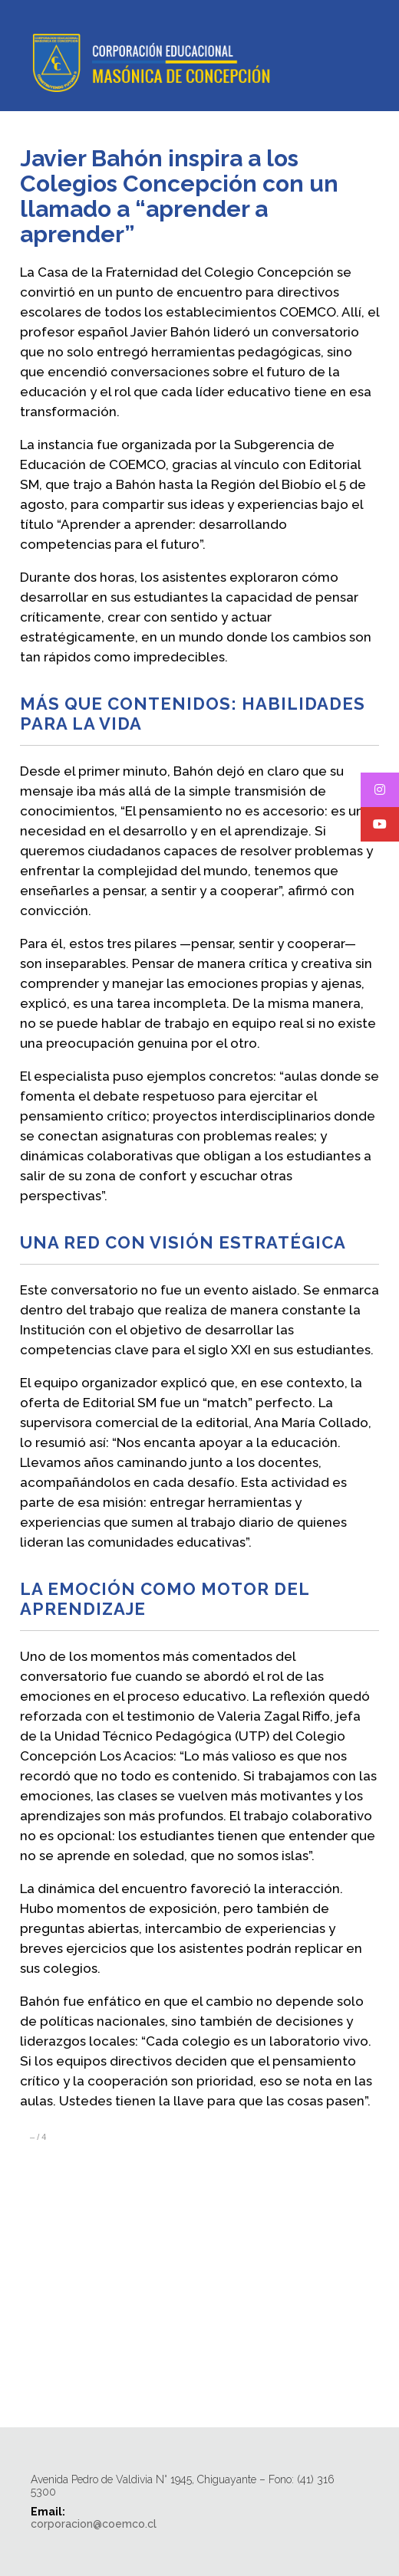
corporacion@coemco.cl (94, 2524)
